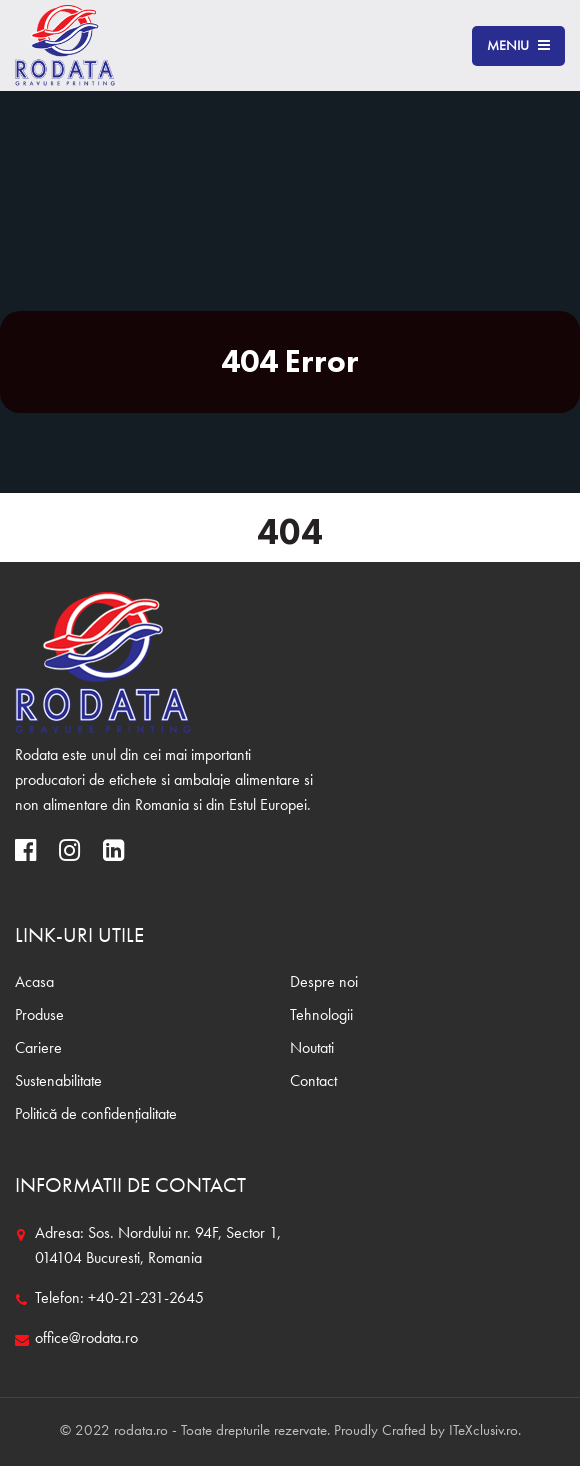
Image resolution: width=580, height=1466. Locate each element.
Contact (313, 1082)
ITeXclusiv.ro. (485, 1431)
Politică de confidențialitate (96, 1115)
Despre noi (324, 983)
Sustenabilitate (58, 1082)
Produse (39, 1016)
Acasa (34, 983)
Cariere (38, 1049)
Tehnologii (321, 1016)
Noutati (312, 1049)
